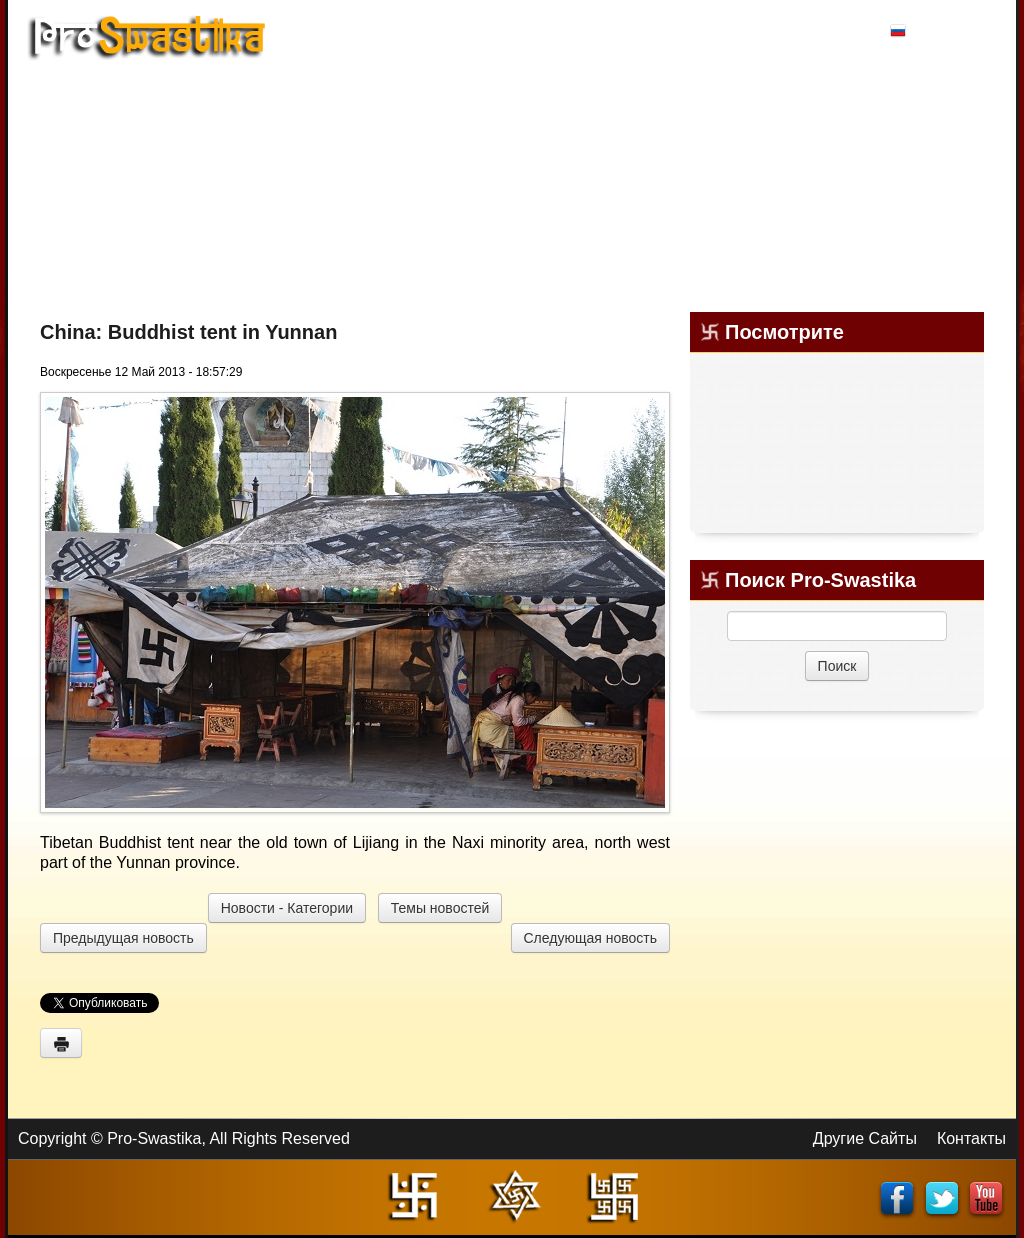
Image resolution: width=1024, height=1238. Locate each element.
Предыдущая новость (123, 938)
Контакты (971, 1138)
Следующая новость (591, 938)
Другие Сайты (865, 1138)
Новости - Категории (287, 908)
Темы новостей (440, 908)
